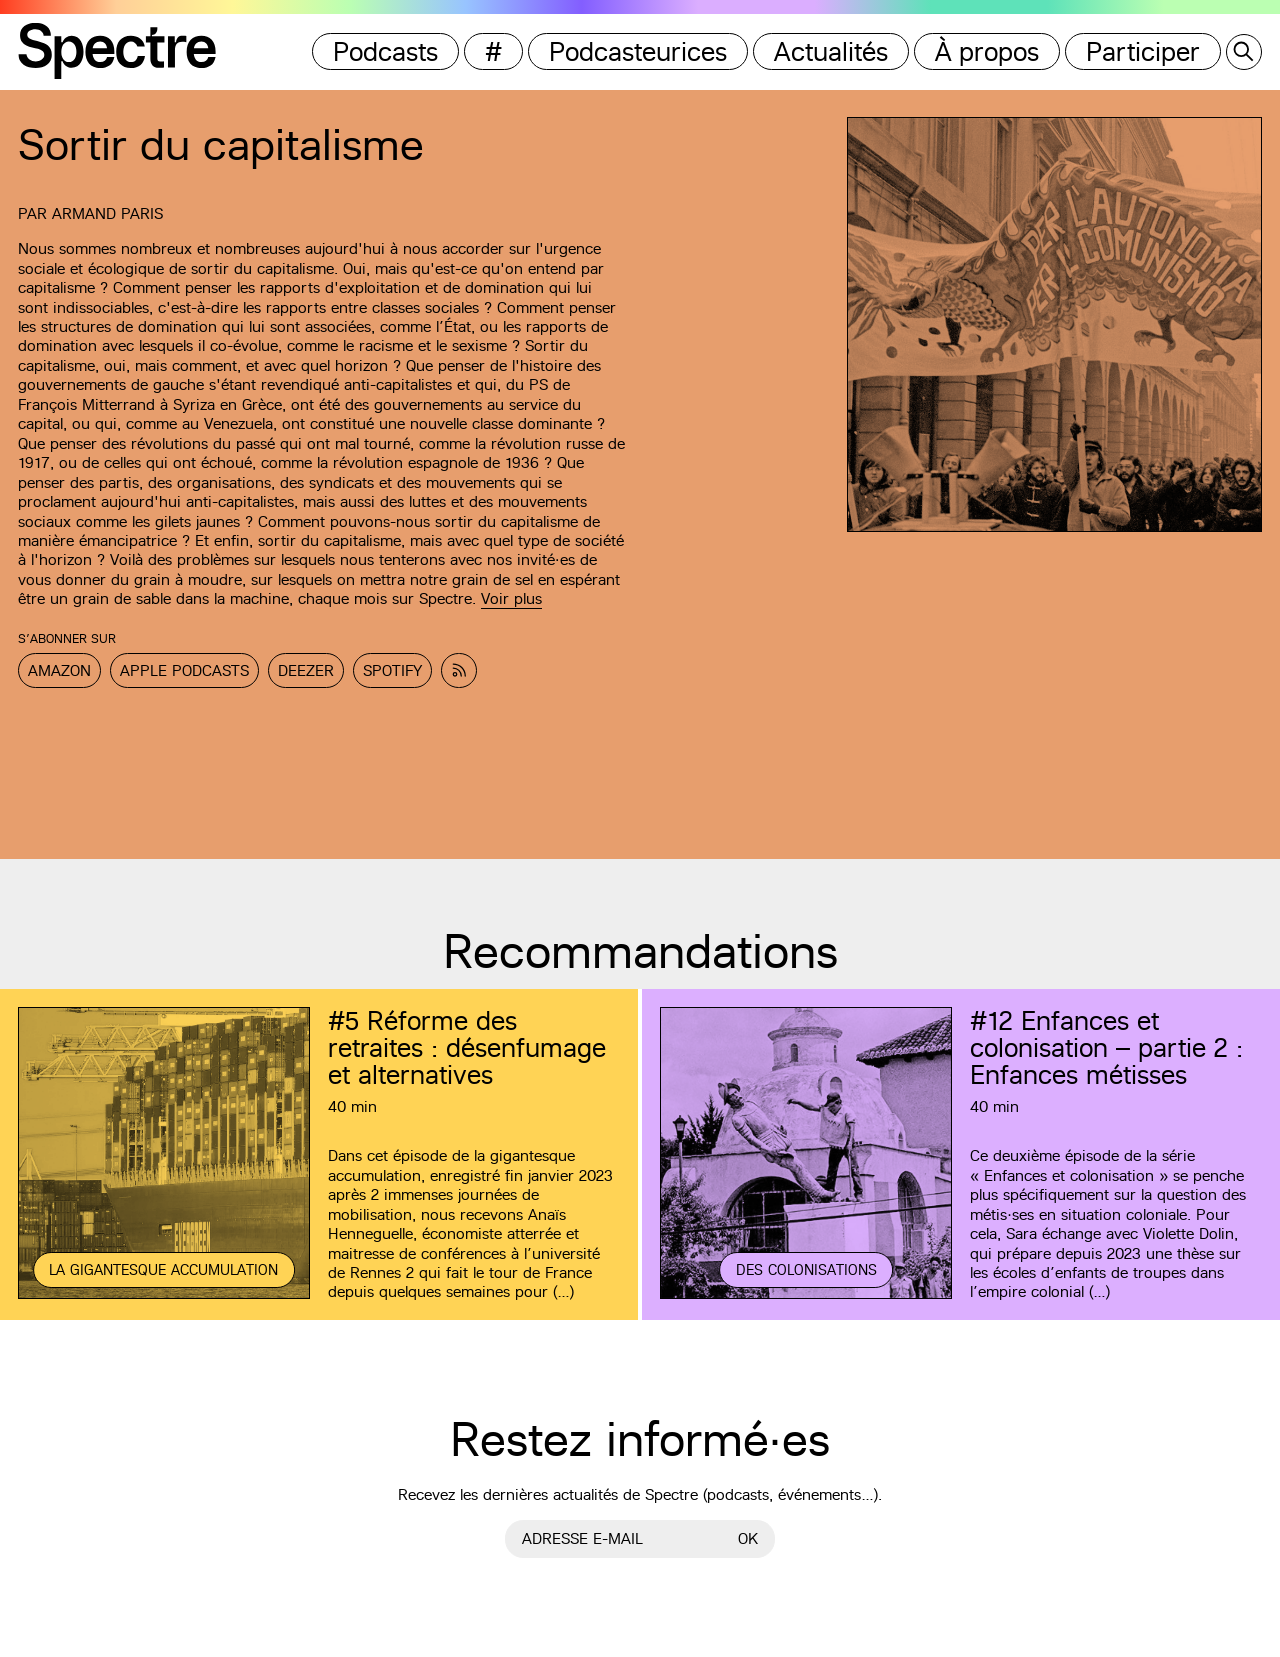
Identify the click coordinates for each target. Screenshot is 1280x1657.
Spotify (392, 670)
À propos (987, 51)
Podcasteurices (638, 51)
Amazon (59, 670)
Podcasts (385, 51)
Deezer (306, 670)
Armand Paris (107, 213)
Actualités (831, 51)
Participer (1143, 51)
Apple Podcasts (184, 670)
